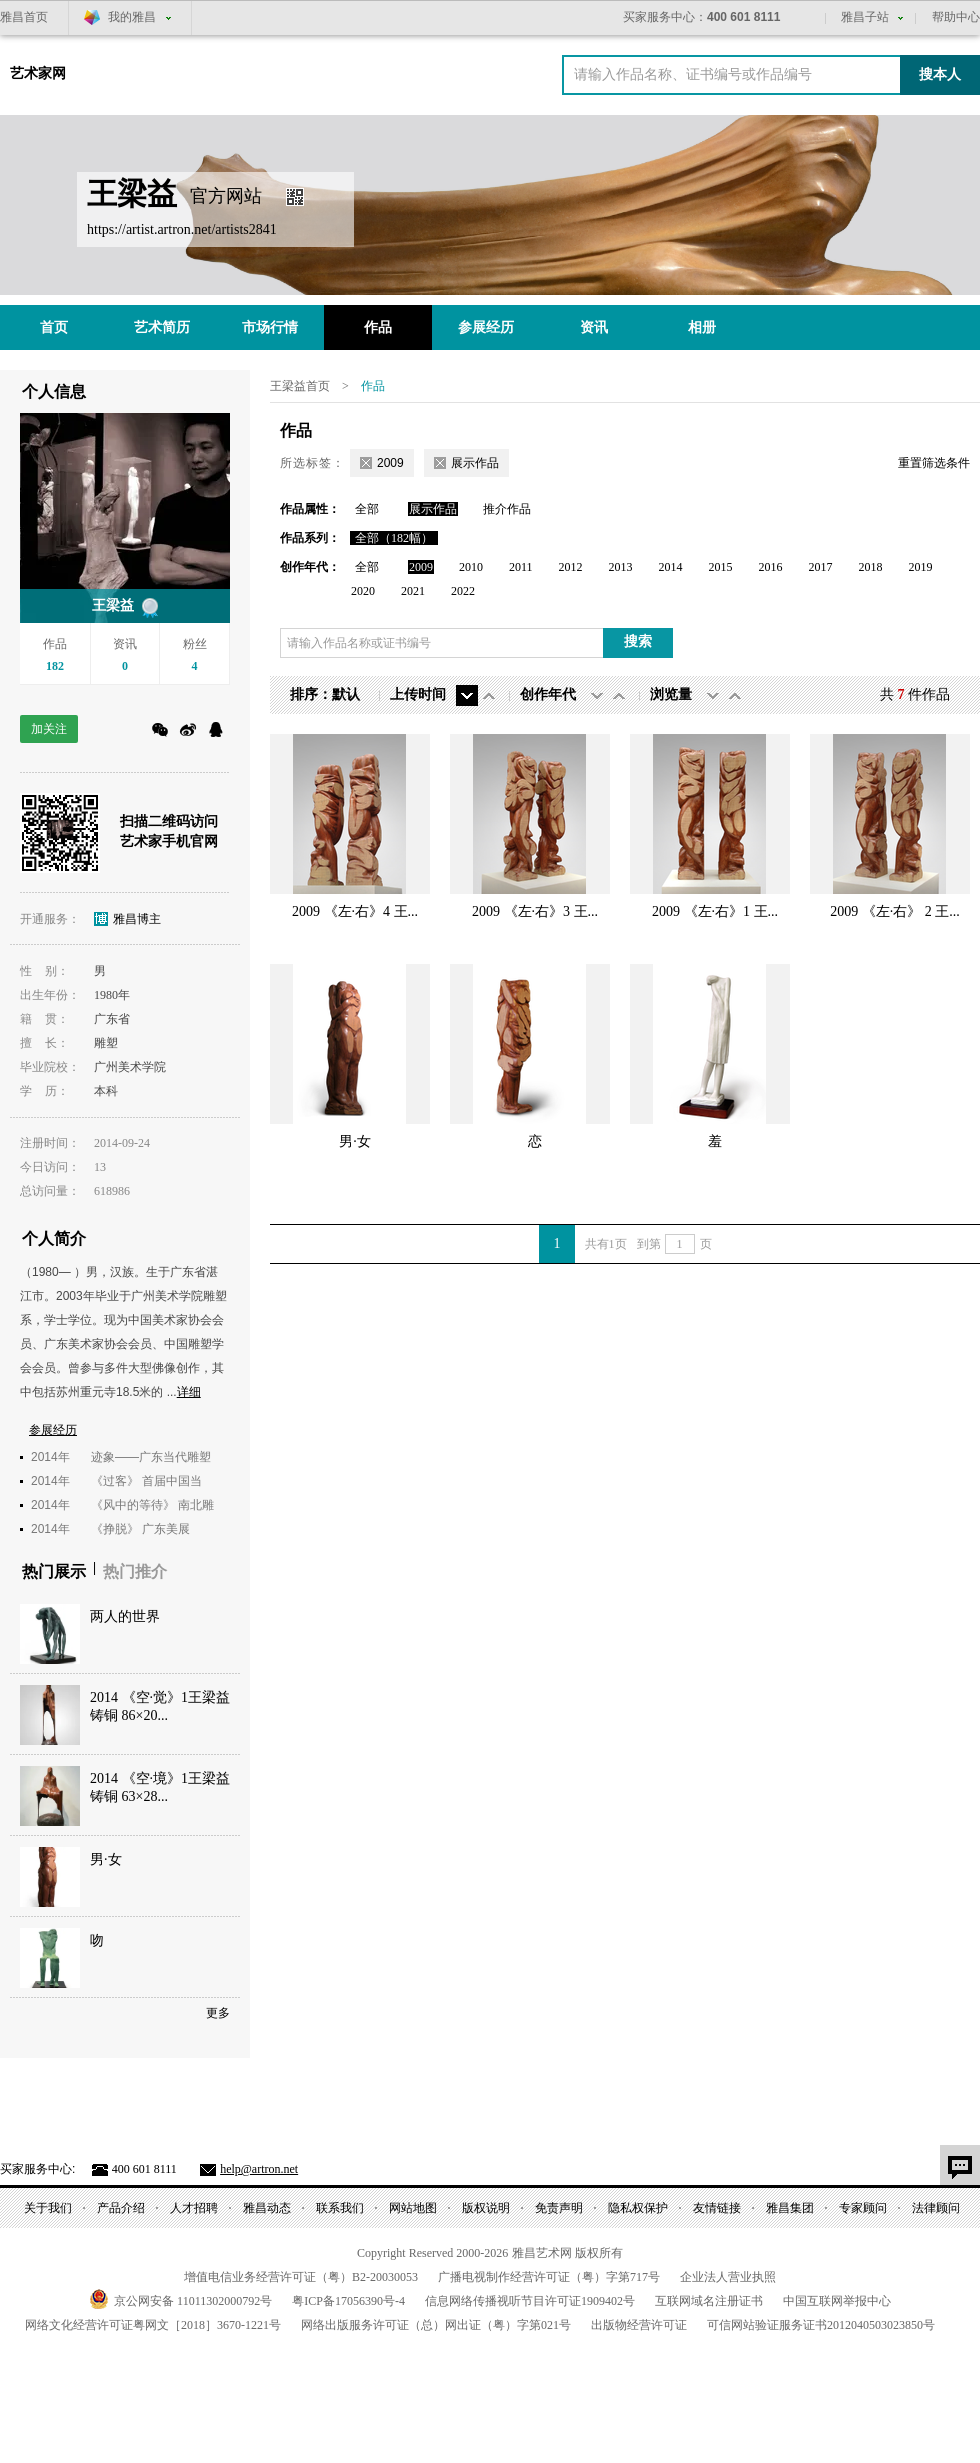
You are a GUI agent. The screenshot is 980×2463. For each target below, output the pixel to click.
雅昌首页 (24, 17)
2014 (671, 567)
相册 (702, 327)
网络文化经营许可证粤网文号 (153, 2325)
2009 (421, 567)
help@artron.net (259, 2169)
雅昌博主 (137, 919)
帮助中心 (956, 17)
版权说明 (486, 2208)
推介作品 (507, 509)
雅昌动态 (267, 2208)
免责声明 (559, 2208)
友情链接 (717, 2208)
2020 (363, 591)
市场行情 (270, 327)
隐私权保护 (638, 2208)
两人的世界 (125, 1616)
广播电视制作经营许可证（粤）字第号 (549, 2277)
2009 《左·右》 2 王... (895, 911)
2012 (571, 567)
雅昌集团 (790, 2208)
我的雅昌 (132, 17)
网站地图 (413, 2208)
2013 (621, 567)
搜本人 (940, 74)
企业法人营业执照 (728, 2277)
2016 (771, 567)
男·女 (106, 1859)
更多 (218, 2013)
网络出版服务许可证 (436, 2325)
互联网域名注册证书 (709, 2301)
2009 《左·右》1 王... (715, 911)
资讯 (594, 327)
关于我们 (48, 2208)
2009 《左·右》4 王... (355, 911)
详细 (189, 1392)
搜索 (638, 641)
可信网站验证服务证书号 (821, 2325)
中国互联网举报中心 (837, 2301)
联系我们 (340, 2208)
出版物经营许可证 (639, 2325)
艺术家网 (38, 73)
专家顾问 (863, 2208)
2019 (921, 567)
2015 (721, 567)
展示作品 (433, 509)
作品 (378, 327)
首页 (54, 327)
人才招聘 (194, 2208)
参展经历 (486, 327)
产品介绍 (121, 2208)
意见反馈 (960, 2165)
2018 (871, 567)
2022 (463, 591)
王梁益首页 (300, 386)
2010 (471, 567)
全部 (367, 509)
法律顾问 (936, 2208)
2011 (521, 567)
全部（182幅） (394, 538)
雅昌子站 (865, 17)
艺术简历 (162, 327)
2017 (821, 567)
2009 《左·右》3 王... (535, 911)
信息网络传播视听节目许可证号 (530, 2301)
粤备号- (348, 2301)
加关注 (49, 729)
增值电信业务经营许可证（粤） (301, 2277)
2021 (413, 591)
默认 (346, 694)
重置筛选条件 (934, 463)
